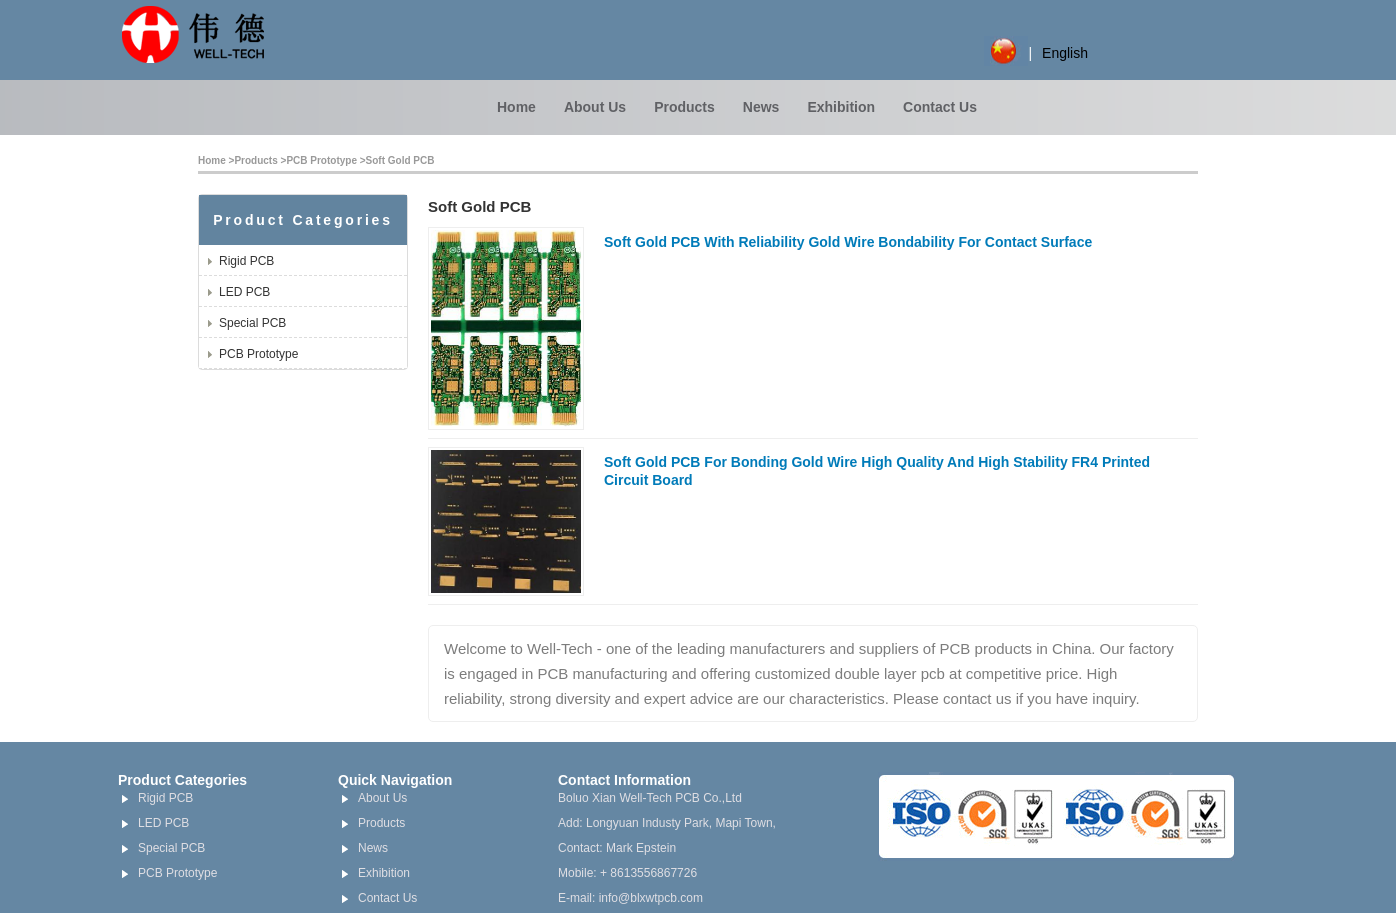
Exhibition (841, 107)
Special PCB (252, 323)
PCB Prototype (321, 160)
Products (684, 107)
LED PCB (244, 292)
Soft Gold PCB (400, 160)
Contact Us (940, 107)
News (761, 107)
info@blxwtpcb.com (651, 898)
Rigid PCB (246, 261)
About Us (595, 107)
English (1065, 53)
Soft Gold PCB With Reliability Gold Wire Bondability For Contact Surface (848, 242)
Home (516, 107)
